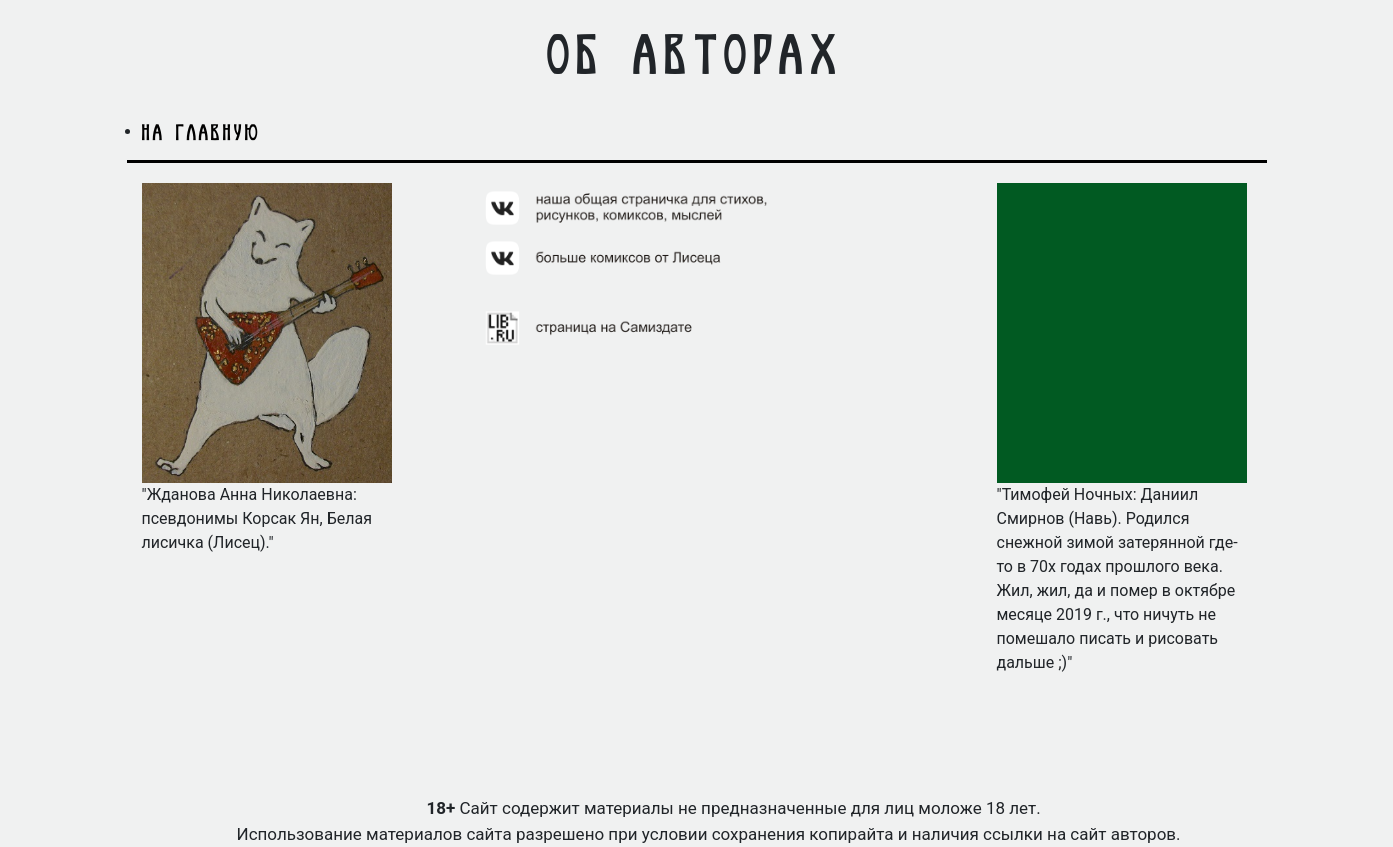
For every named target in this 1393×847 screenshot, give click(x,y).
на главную (201, 132)
